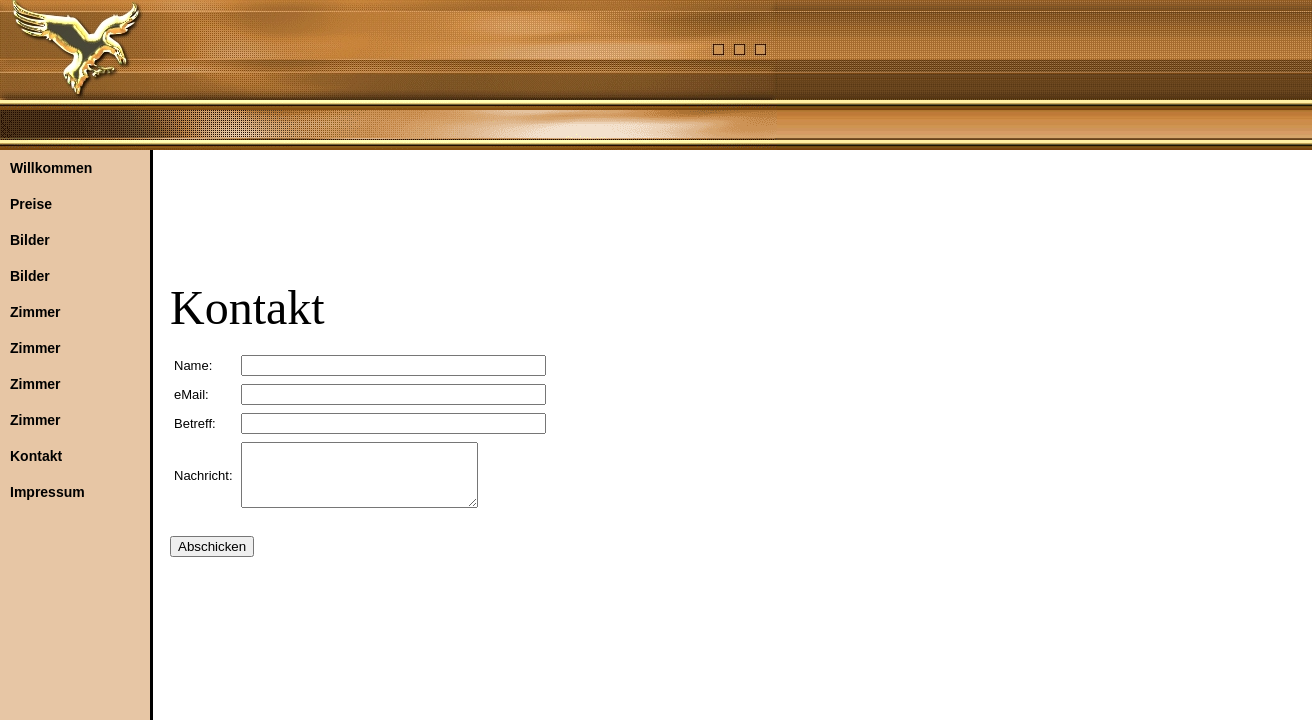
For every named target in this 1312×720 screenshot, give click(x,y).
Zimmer (35, 312)
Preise (31, 204)
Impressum (47, 492)
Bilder (30, 240)
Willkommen (51, 168)
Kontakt (36, 456)
